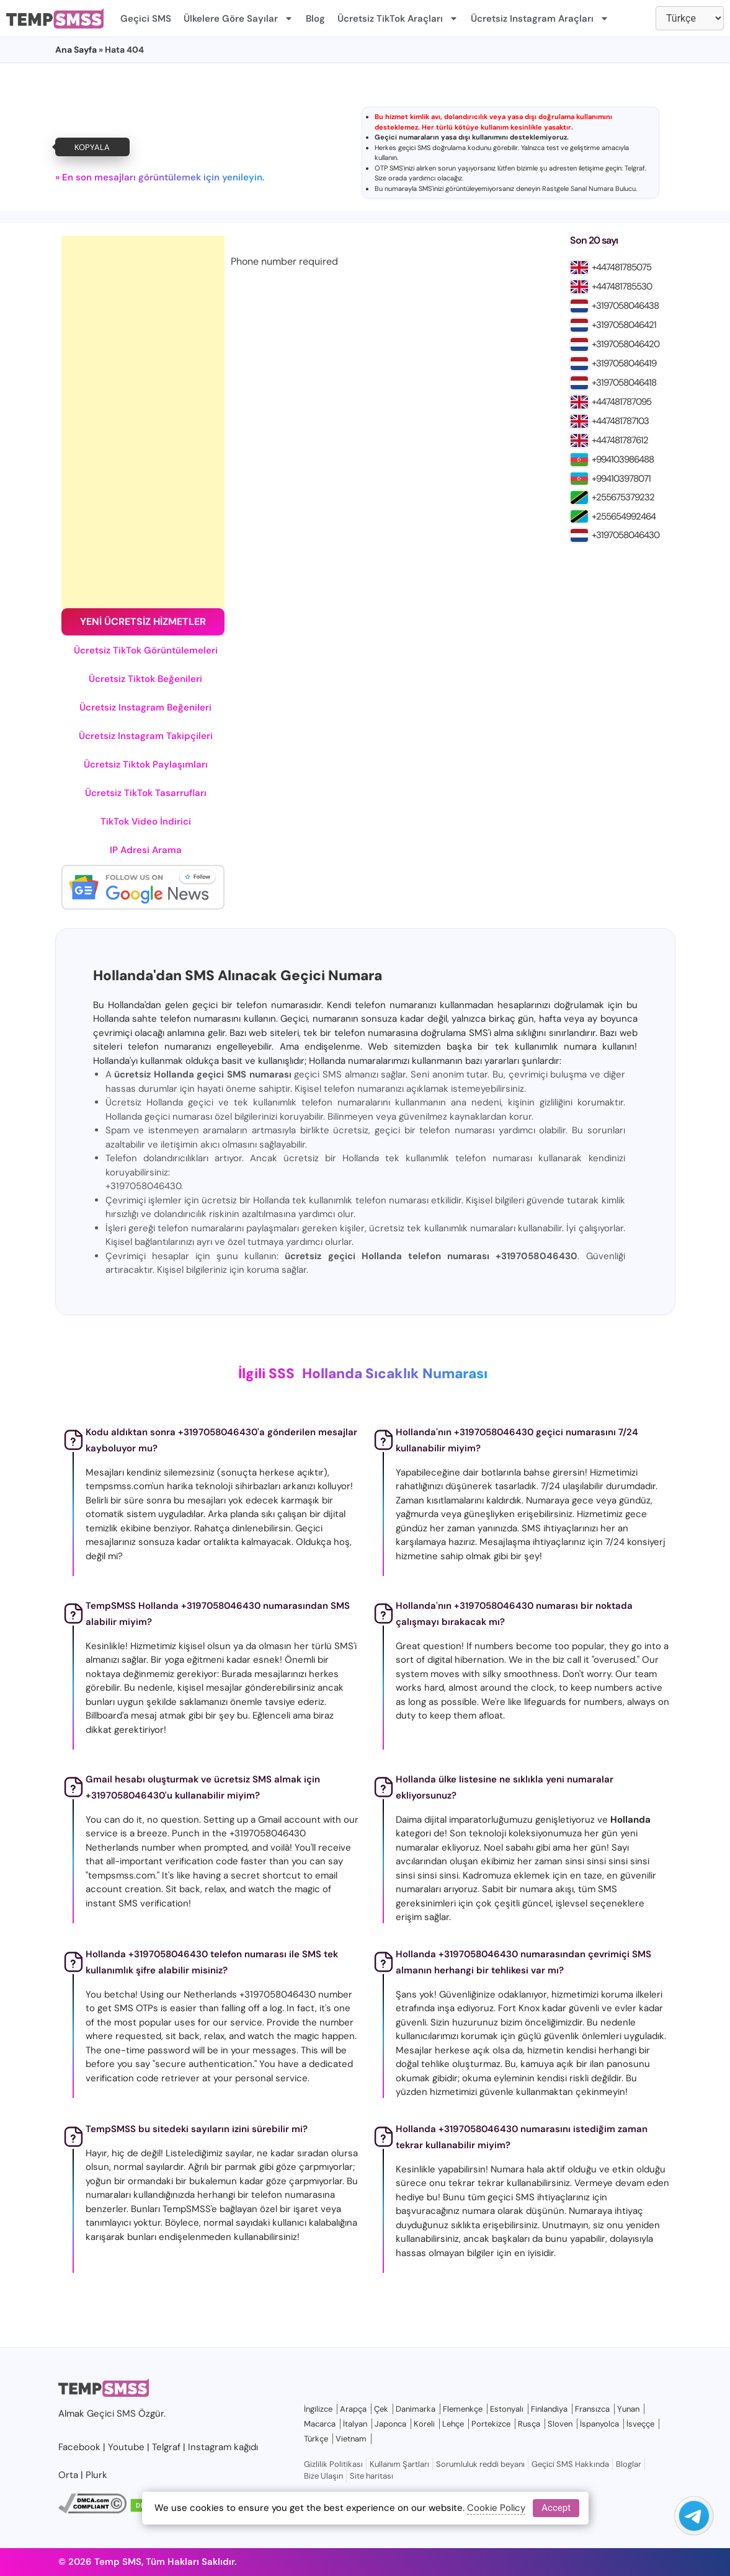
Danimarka (415, 2409)
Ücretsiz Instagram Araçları (540, 18)
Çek (381, 2409)
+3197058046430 (625, 535)
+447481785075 (621, 267)
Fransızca (592, 2409)
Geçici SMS (145, 18)
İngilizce (318, 2409)
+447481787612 (620, 440)
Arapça (353, 2409)
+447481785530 (622, 286)
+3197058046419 (624, 363)
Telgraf (635, 168)
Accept (556, 2507)
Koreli (424, 2424)
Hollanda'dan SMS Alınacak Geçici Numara (237, 976)
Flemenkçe (463, 2409)
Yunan (628, 2409)
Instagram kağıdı (223, 2447)
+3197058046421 (624, 325)
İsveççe (640, 2424)
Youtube (126, 2447)
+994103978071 (621, 478)
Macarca (320, 2424)
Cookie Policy (496, 2508)
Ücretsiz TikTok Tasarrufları (146, 793)
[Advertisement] (143, 422)
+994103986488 (623, 459)
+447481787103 (620, 421)
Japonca (390, 2424)
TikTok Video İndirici (145, 821)
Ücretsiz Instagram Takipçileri (146, 736)
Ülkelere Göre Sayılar (238, 18)
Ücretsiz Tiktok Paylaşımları (146, 764)
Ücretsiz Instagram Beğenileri (145, 707)
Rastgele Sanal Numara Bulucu (589, 188)
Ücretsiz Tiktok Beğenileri (145, 679)
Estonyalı (506, 2409)
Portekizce (490, 2424)
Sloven (560, 2424)
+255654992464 (624, 516)
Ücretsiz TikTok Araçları (397, 18)
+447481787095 (621, 402)
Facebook (79, 2447)
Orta (68, 2475)
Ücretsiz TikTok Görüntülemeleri (146, 650)
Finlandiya (549, 2409)
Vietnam (351, 2438)
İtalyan (355, 2424)
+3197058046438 (625, 305)
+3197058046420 (625, 344)
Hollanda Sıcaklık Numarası (394, 1374)
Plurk (96, 2475)
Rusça (529, 2424)
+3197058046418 (624, 382)
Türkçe (316, 2438)
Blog (315, 18)
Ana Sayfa (76, 49)
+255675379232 (623, 497)
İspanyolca (599, 2424)
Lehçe (453, 2424)
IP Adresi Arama (146, 850)
